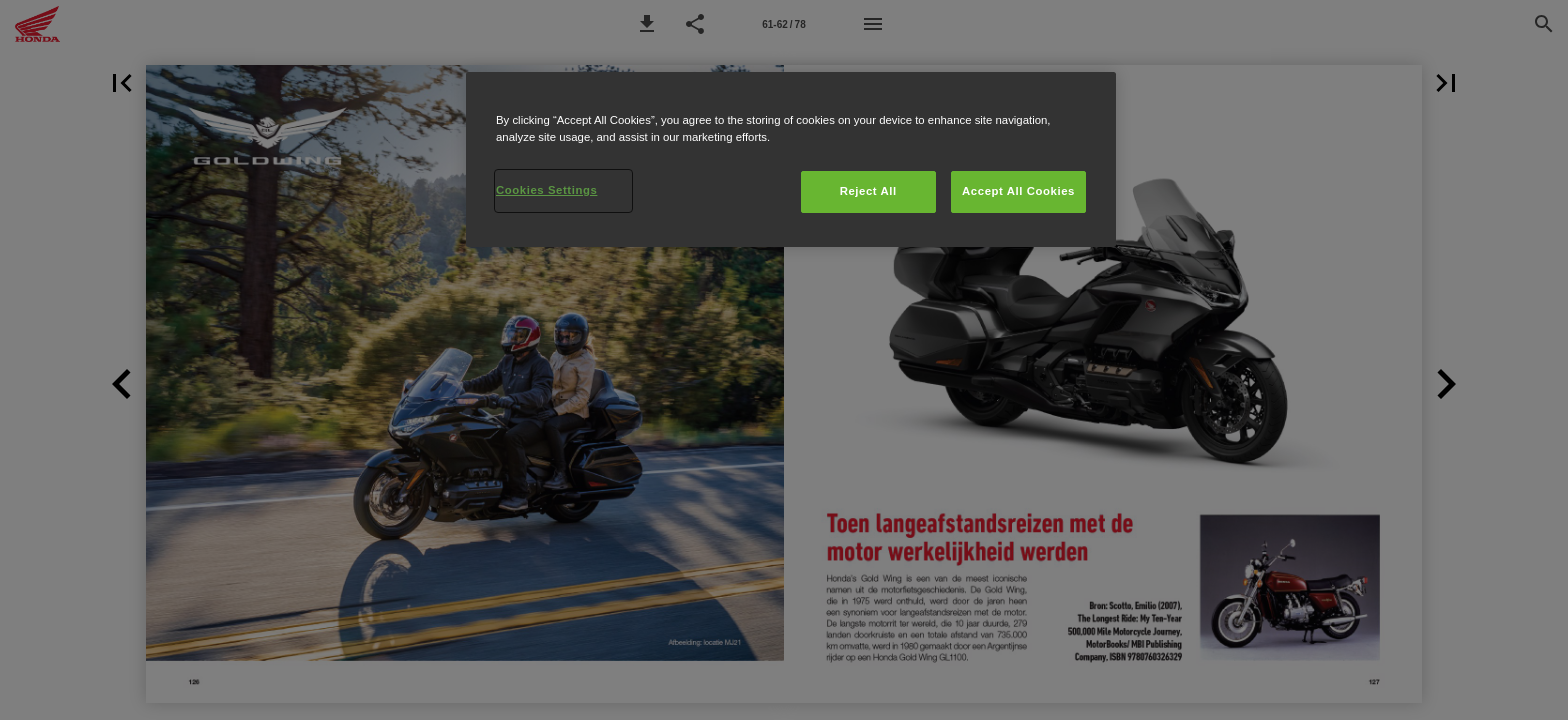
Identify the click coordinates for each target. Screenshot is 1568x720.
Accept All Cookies (1018, 191)
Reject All (868, 191)
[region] (791, 159)
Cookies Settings (546, 190)
